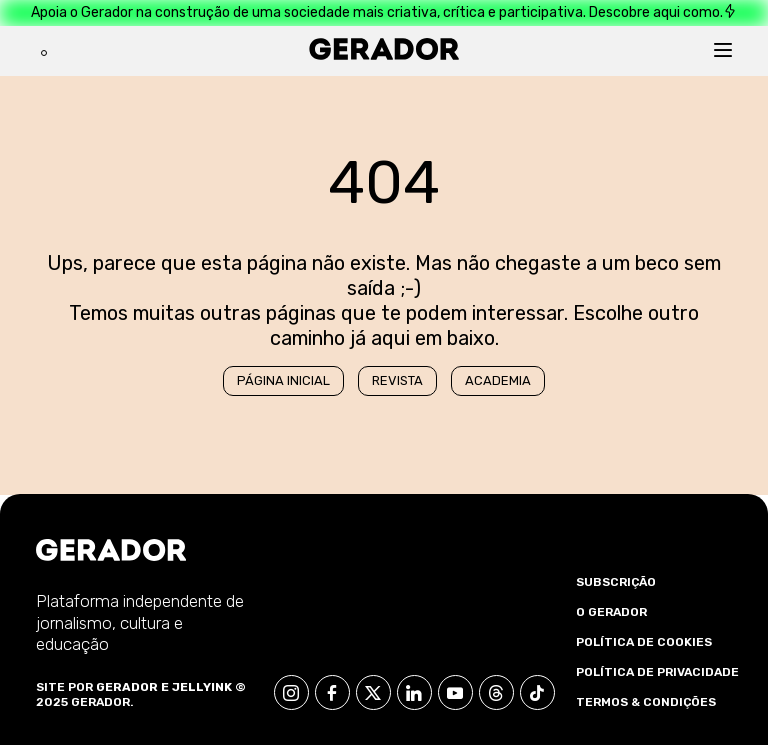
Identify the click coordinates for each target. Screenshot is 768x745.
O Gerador (611, 612)
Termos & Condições (646, 702)
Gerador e (132, 687)
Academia (498, 380)
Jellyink (202, 687)
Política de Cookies (644, 642)
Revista (397, 380)
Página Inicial (283, 380)
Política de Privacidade (657, 672)
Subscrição (616, 582)
